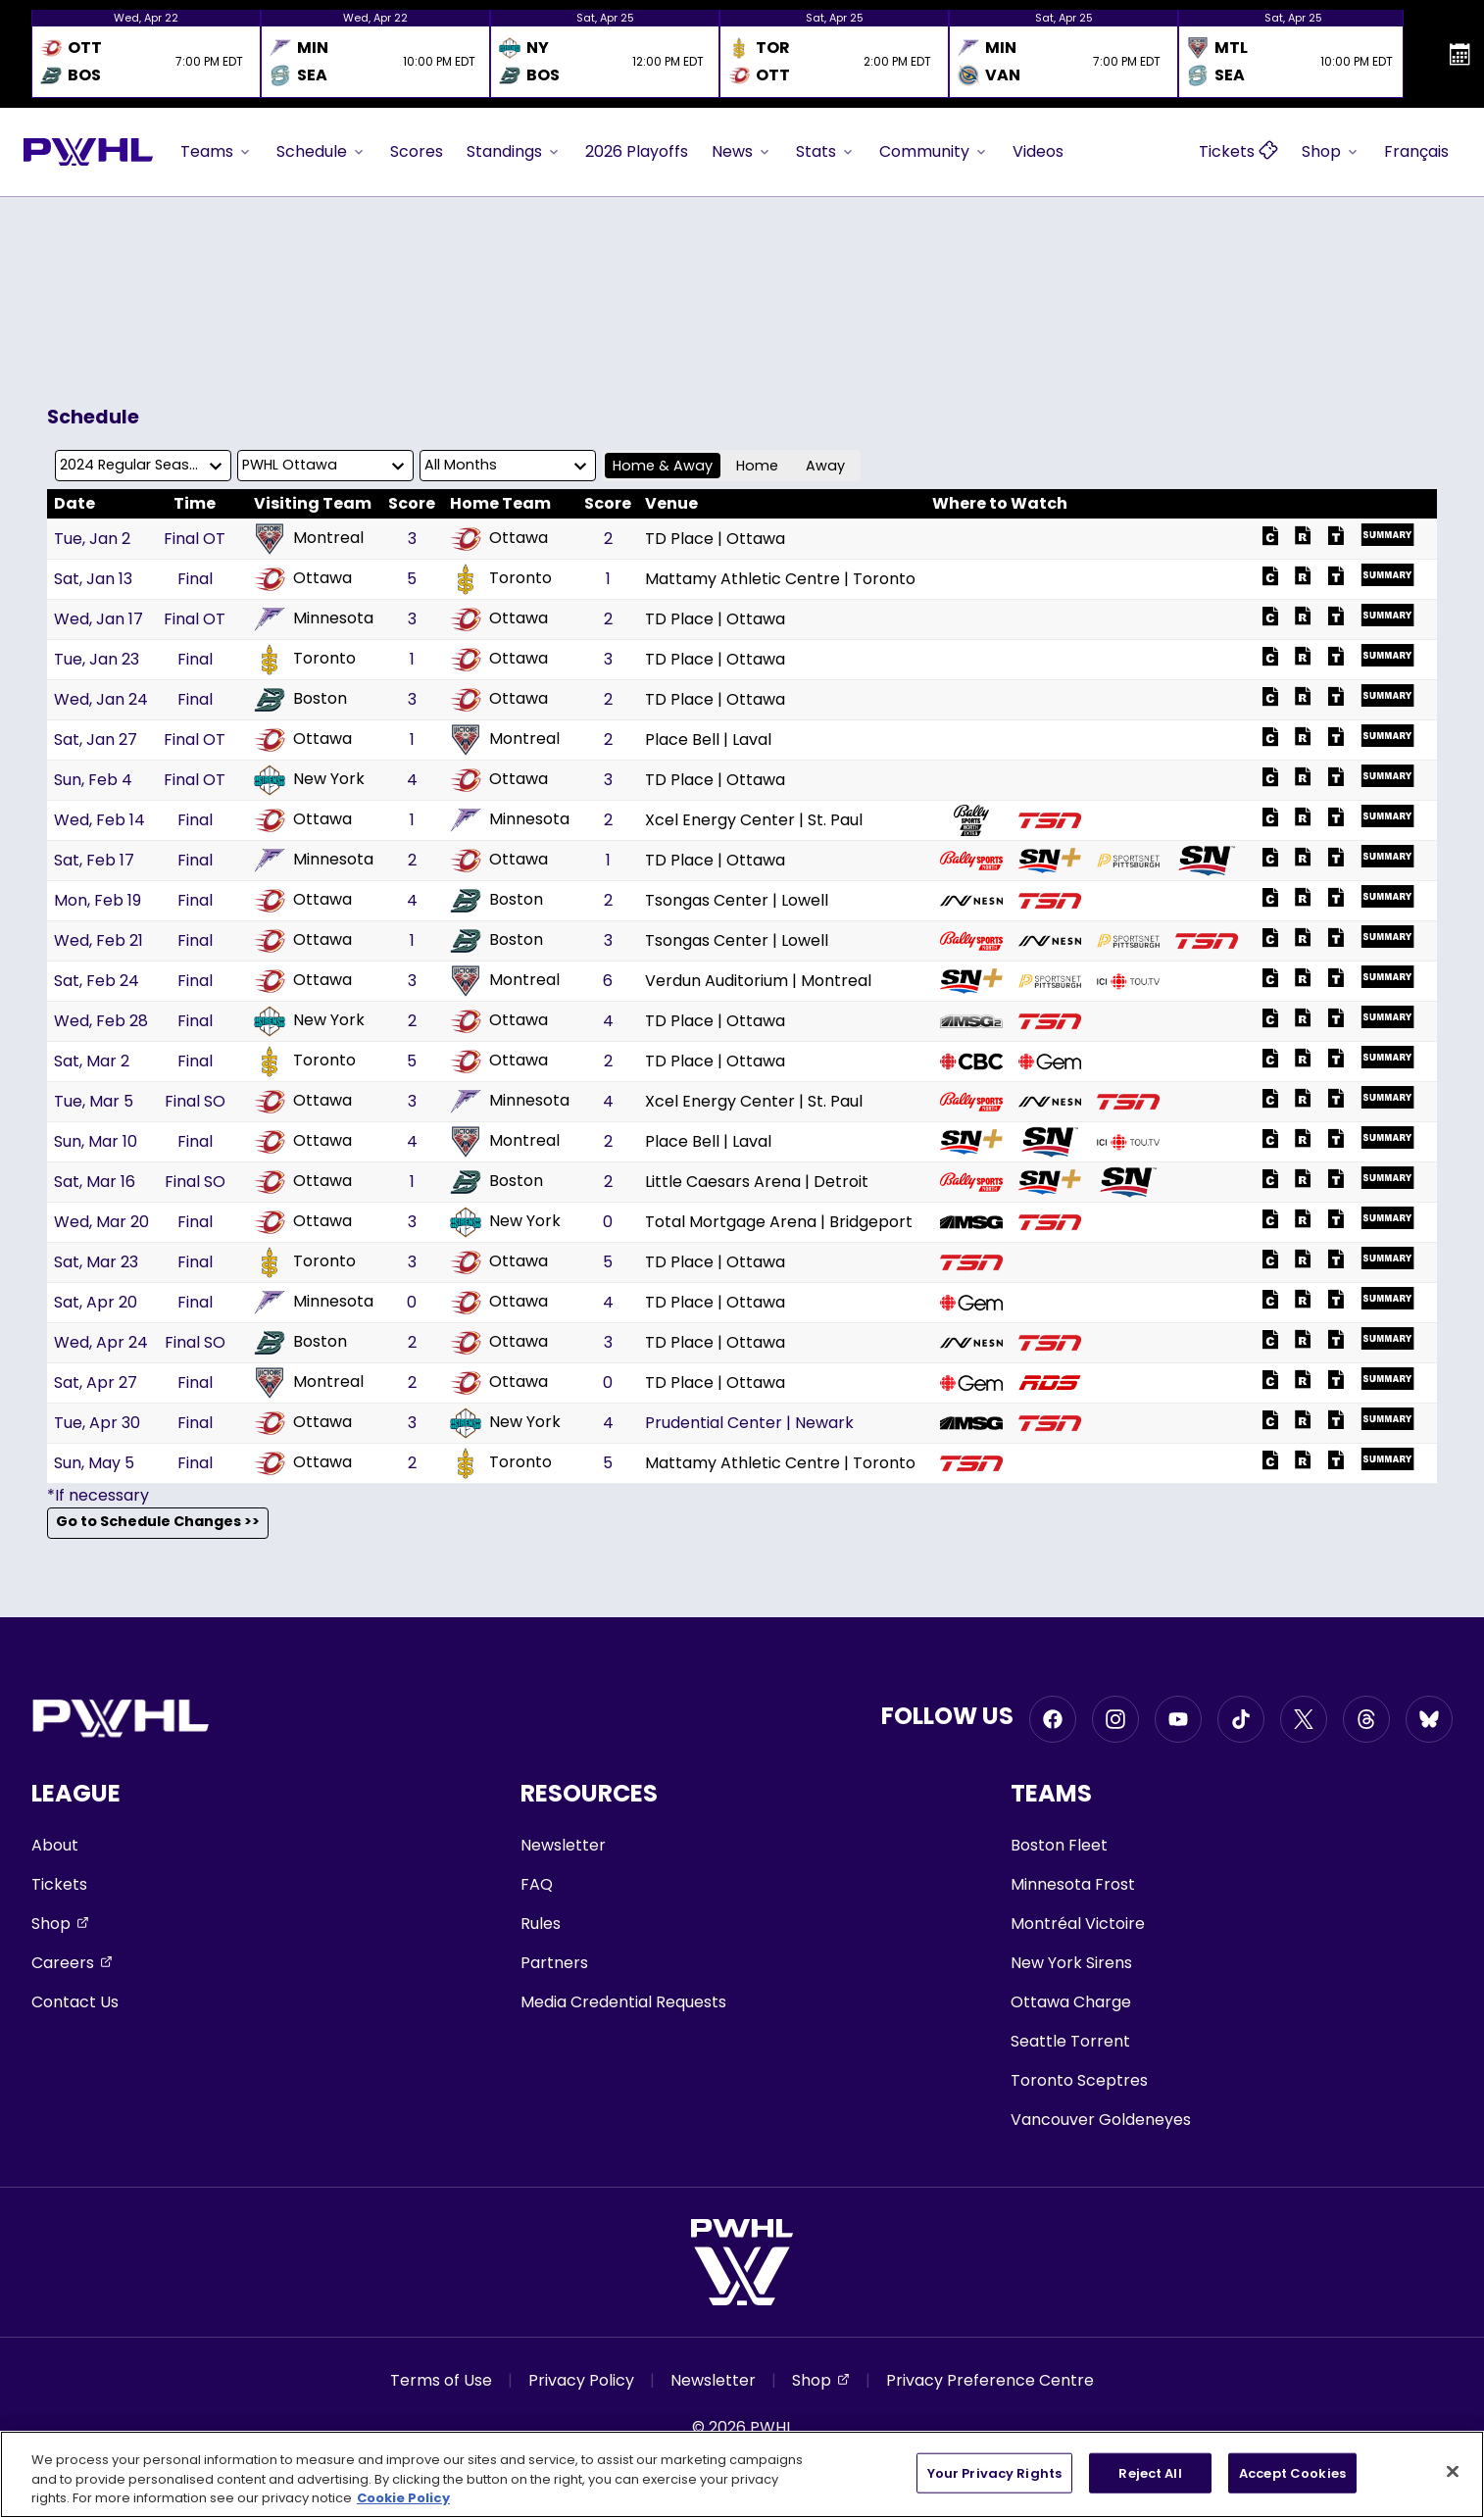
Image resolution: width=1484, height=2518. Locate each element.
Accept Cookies (1292, 2472)
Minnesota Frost (1073, 1884)
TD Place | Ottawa (715, 538)
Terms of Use (441, 2380)
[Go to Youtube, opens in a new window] (1178, 1719)
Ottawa (499, 539)
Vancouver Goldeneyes (1101, 2119)
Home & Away (663, 465)
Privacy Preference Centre (990, 2380)
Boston (300, 700)
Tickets (59, 1884)
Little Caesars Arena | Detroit (756, 1181)
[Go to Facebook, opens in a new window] (1052, 1719)
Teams (216, 151)
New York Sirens (1071, 1962)
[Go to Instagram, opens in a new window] (1115, 1719)
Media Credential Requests (623, 2002)
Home (757, 465)
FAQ (536, 1884)
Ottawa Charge (1071, 2002)
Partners (554, 1962)
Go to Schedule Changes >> (158, 1522)
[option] (146, 54)
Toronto (501, 579)
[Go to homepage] (88, 152)
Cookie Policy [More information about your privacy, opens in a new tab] (403, 2498)
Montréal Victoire (1078, 1923)
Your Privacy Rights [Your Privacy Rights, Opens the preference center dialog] (994, 2472)
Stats (826, 151)
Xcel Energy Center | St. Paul (754, 820)
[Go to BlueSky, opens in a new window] (1429, 1719)
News (742, 151)
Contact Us (75, 2002)
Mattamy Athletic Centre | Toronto (780, 579)
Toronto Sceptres (1079, 2080)
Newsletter (563, 1845)
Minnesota (313, 619)
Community (934, 151)
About (54, 1845)
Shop (1331, 151)
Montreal (309, 539)
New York (309, 780)
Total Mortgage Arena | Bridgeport (779, 1221)
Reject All (1149, 2472)
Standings (514, 151)
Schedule (321, 151)
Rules (540, 1923)
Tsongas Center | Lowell (736, 900)
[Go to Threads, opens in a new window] (1366, 1719)
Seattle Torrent (1070, 2041)
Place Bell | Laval (708, 739)
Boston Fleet (1059, 1845)
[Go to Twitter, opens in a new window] (1303, 1719)
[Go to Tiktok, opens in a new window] (1240, 1719)
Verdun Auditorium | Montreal (758, 980)
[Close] (1452, 2471)
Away (825, 465)
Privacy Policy (581, 2380)
